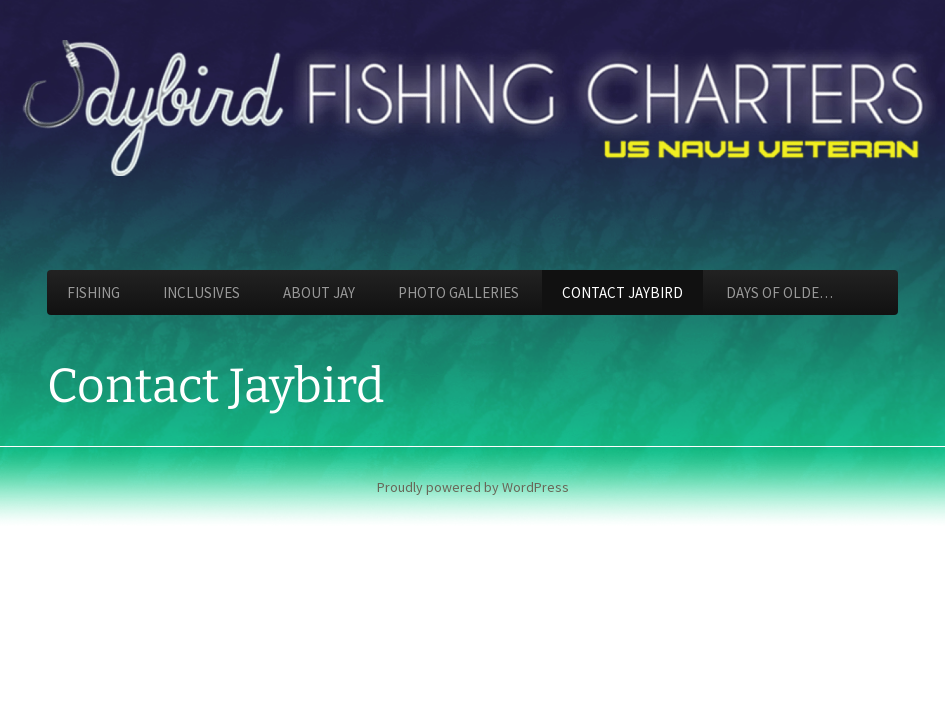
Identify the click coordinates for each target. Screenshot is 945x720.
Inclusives (201, 292)
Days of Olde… (779, 292)
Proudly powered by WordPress (473, 487)
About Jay (319, 292)
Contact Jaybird (622, 292)
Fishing (93, 292)
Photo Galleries (458, 292)
